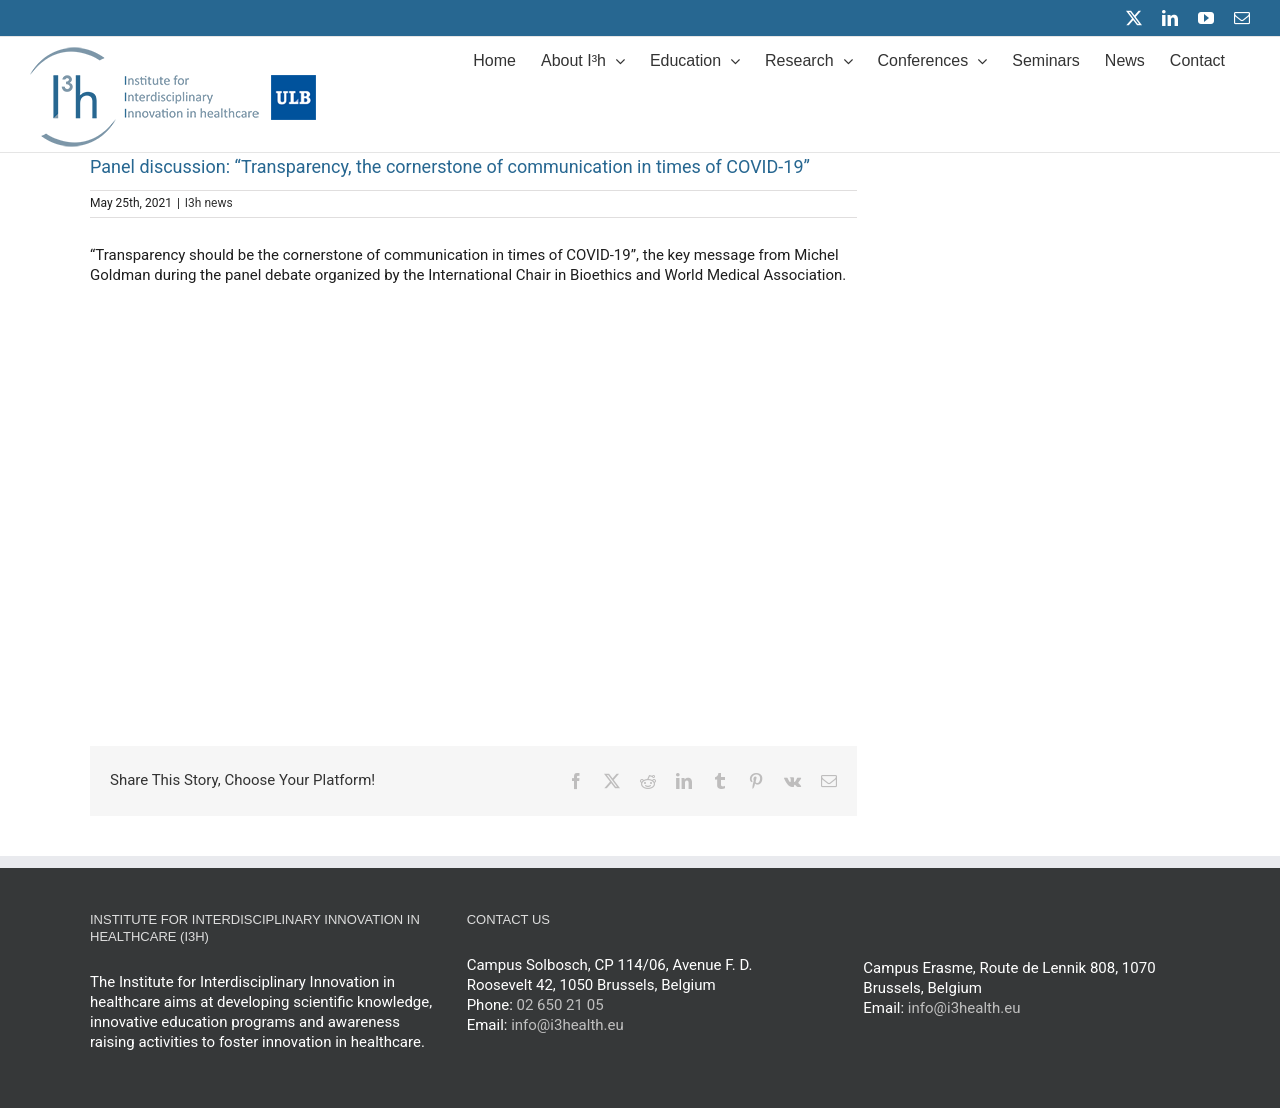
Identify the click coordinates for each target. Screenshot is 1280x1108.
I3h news (209, 203)
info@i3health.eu (964, 1008)
